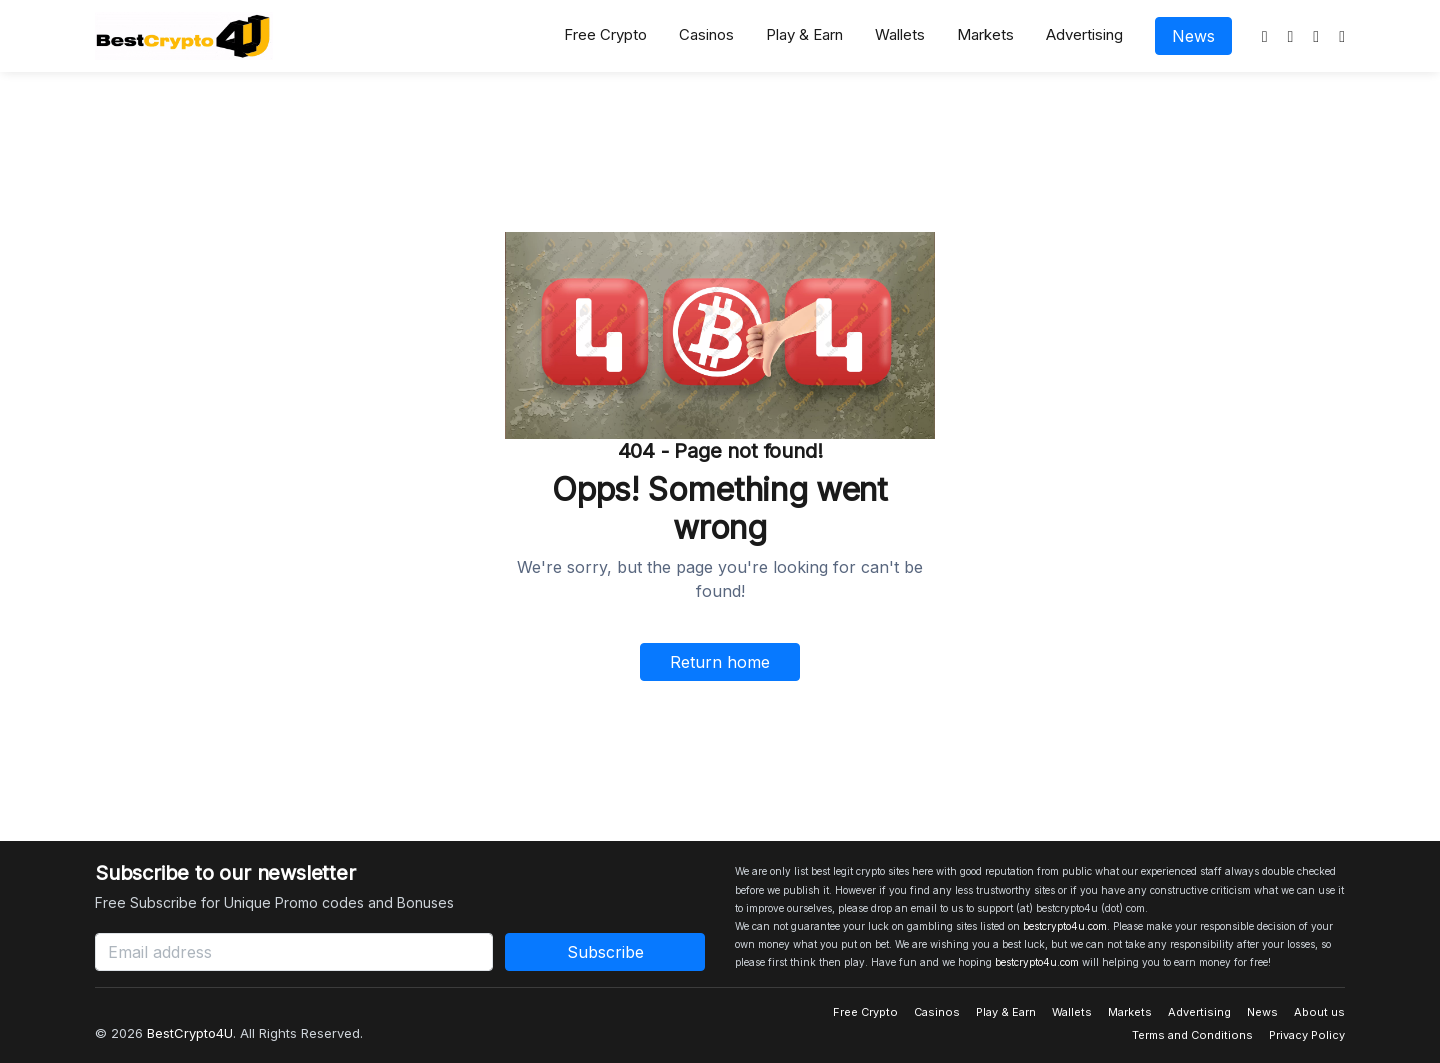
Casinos (706, 34)
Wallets (900, 34)
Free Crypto (605, 34)
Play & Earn (804, 34)
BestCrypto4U (190, 1033)
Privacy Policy (1307, 1035)
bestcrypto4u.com (1065, 926)
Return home (720, 662)
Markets (985, 34)
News (1193, 36)
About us (1319, 1012)
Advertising (1084, 34)
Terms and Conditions (1192, 1035)
